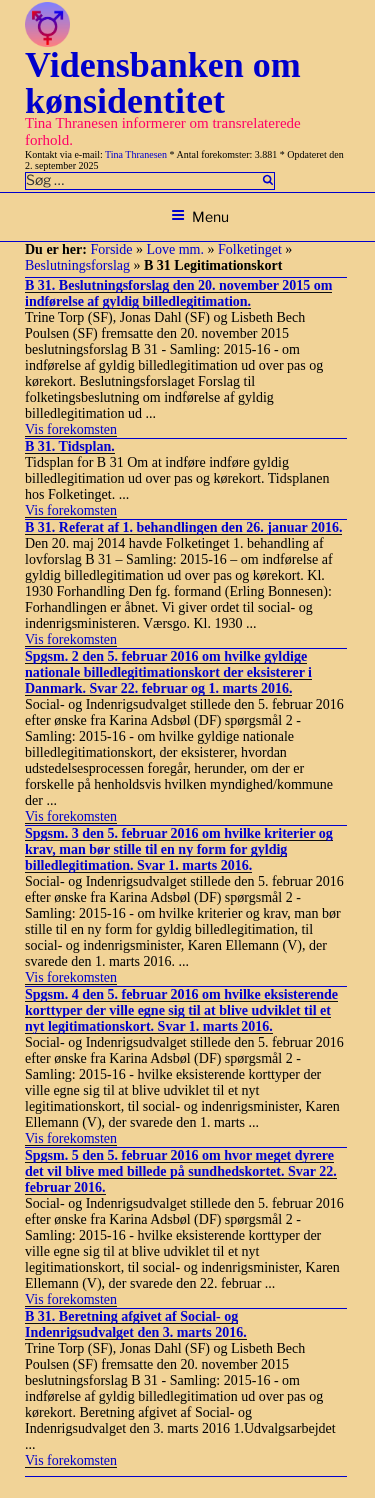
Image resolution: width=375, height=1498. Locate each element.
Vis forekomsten (71, 429)
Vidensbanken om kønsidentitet (163, 83)
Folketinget (250, 249)
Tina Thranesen (136, 154)
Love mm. (175, 249)
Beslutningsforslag (77, 265)
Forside (111, 249)
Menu (200, 216)
